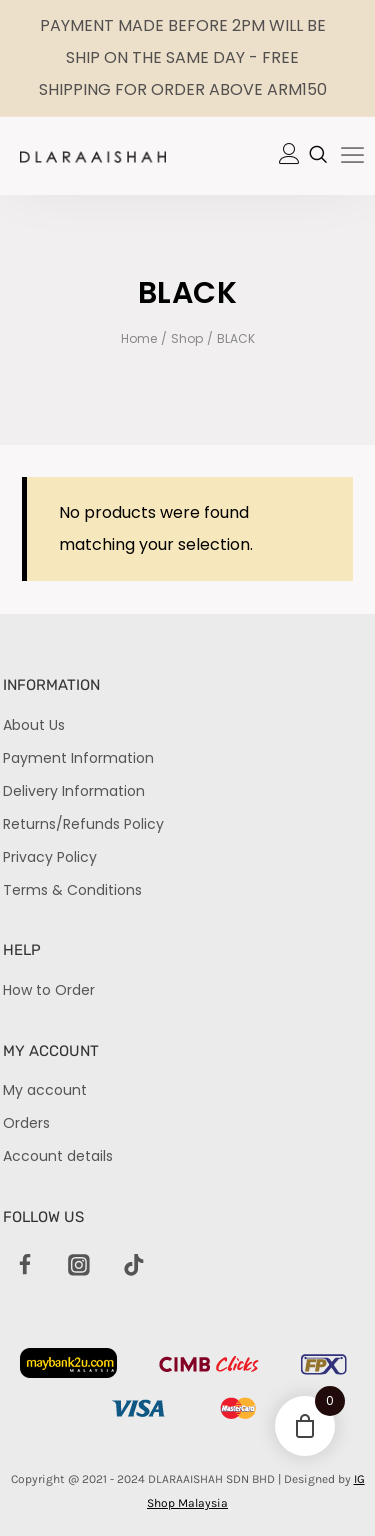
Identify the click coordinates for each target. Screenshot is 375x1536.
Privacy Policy (50, 857)
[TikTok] (134, 1266)
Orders (26, 1123)
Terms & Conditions (72, 890)
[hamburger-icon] (352, 157)
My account (45, 1090)
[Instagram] (80, 1266)
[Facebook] (25, 1266)
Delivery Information (74, 791)
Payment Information (78, 758)
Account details (58, 1156)
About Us (34, 725)
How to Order (49, 990)
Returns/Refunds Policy (83, 824)
